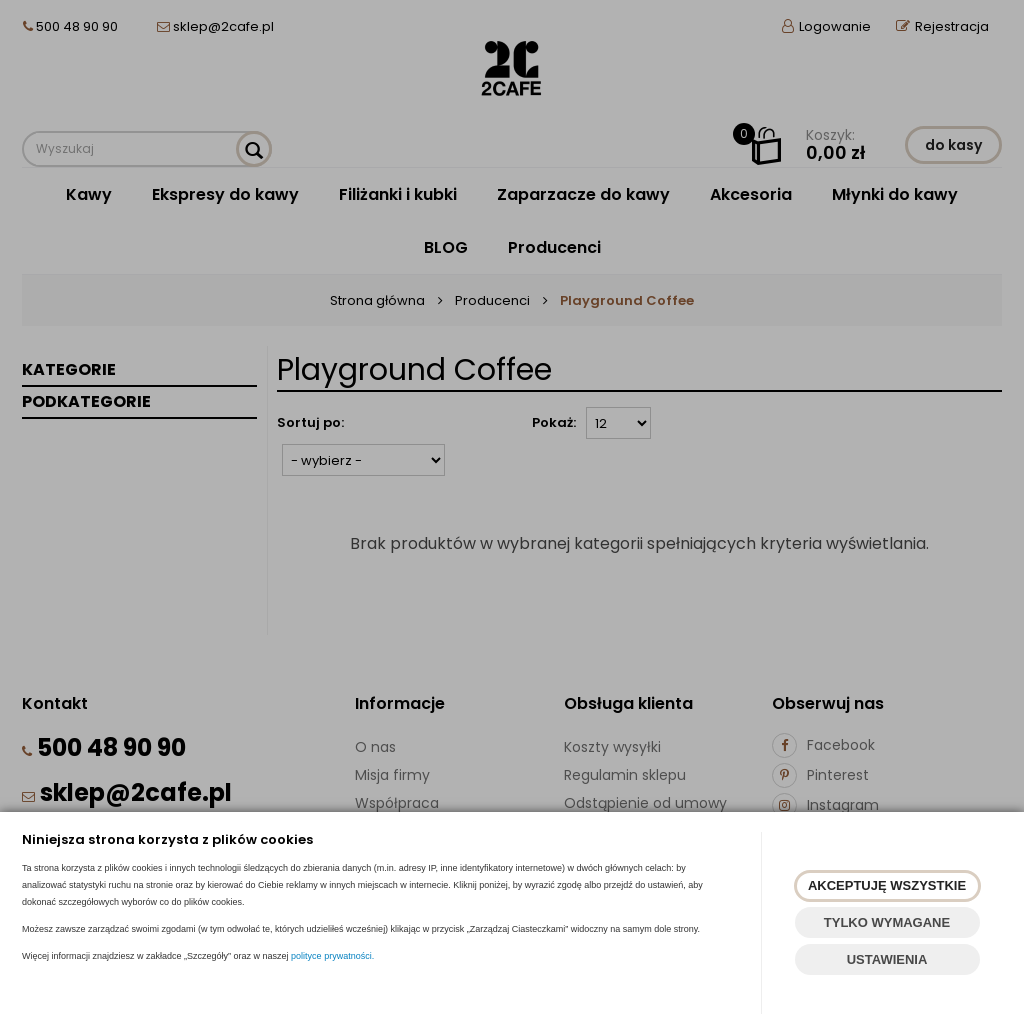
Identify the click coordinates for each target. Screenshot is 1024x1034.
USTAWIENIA (887, 959)
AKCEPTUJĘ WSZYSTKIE (887, 885)
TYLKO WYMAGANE (887, 922)
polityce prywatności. (332, 956)
